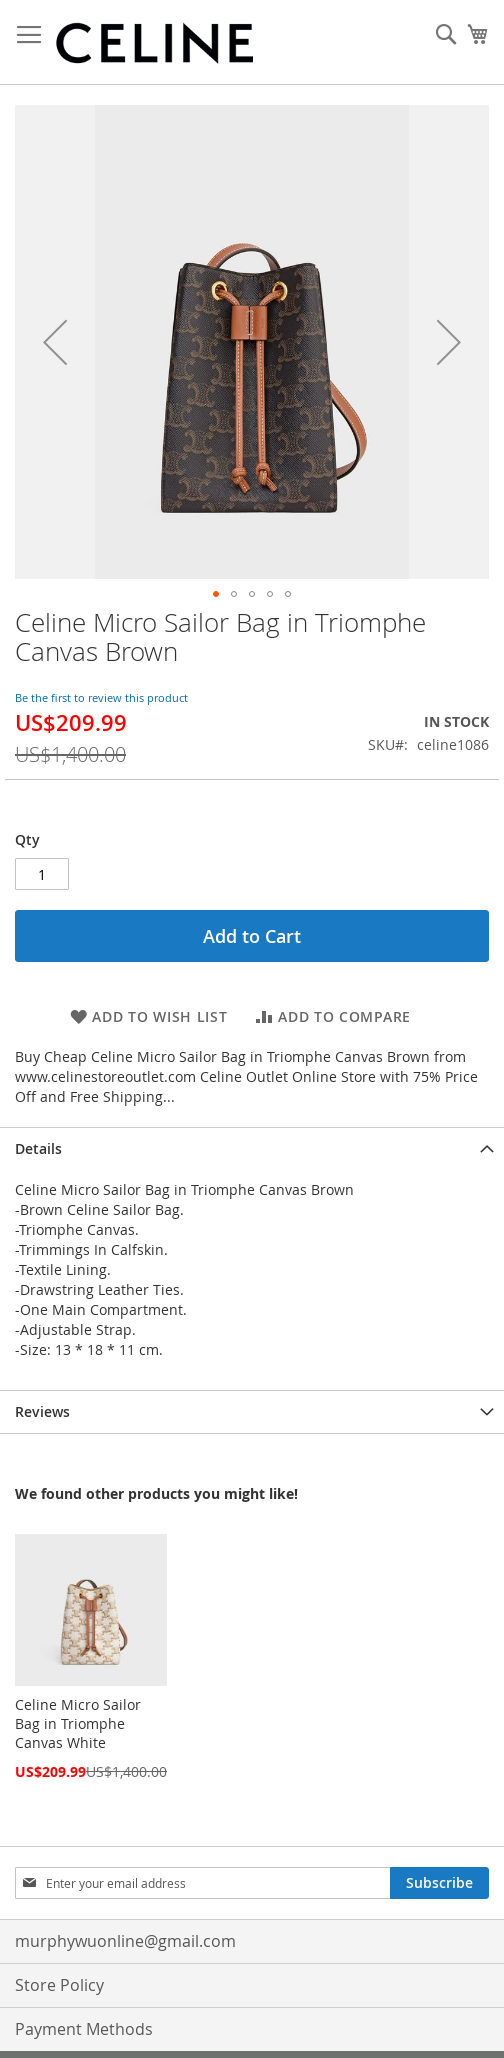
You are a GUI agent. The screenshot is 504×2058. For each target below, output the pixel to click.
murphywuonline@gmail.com (125, 1941)
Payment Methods (84, 2029)
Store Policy (59, 1985)
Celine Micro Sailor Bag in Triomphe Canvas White (78, 1723)
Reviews (42, 1411)
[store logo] (155, 42)
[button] (55, 342)
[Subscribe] (439, 1883)
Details (38, 1148)
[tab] (252, 1148)
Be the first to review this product (101, 697)
